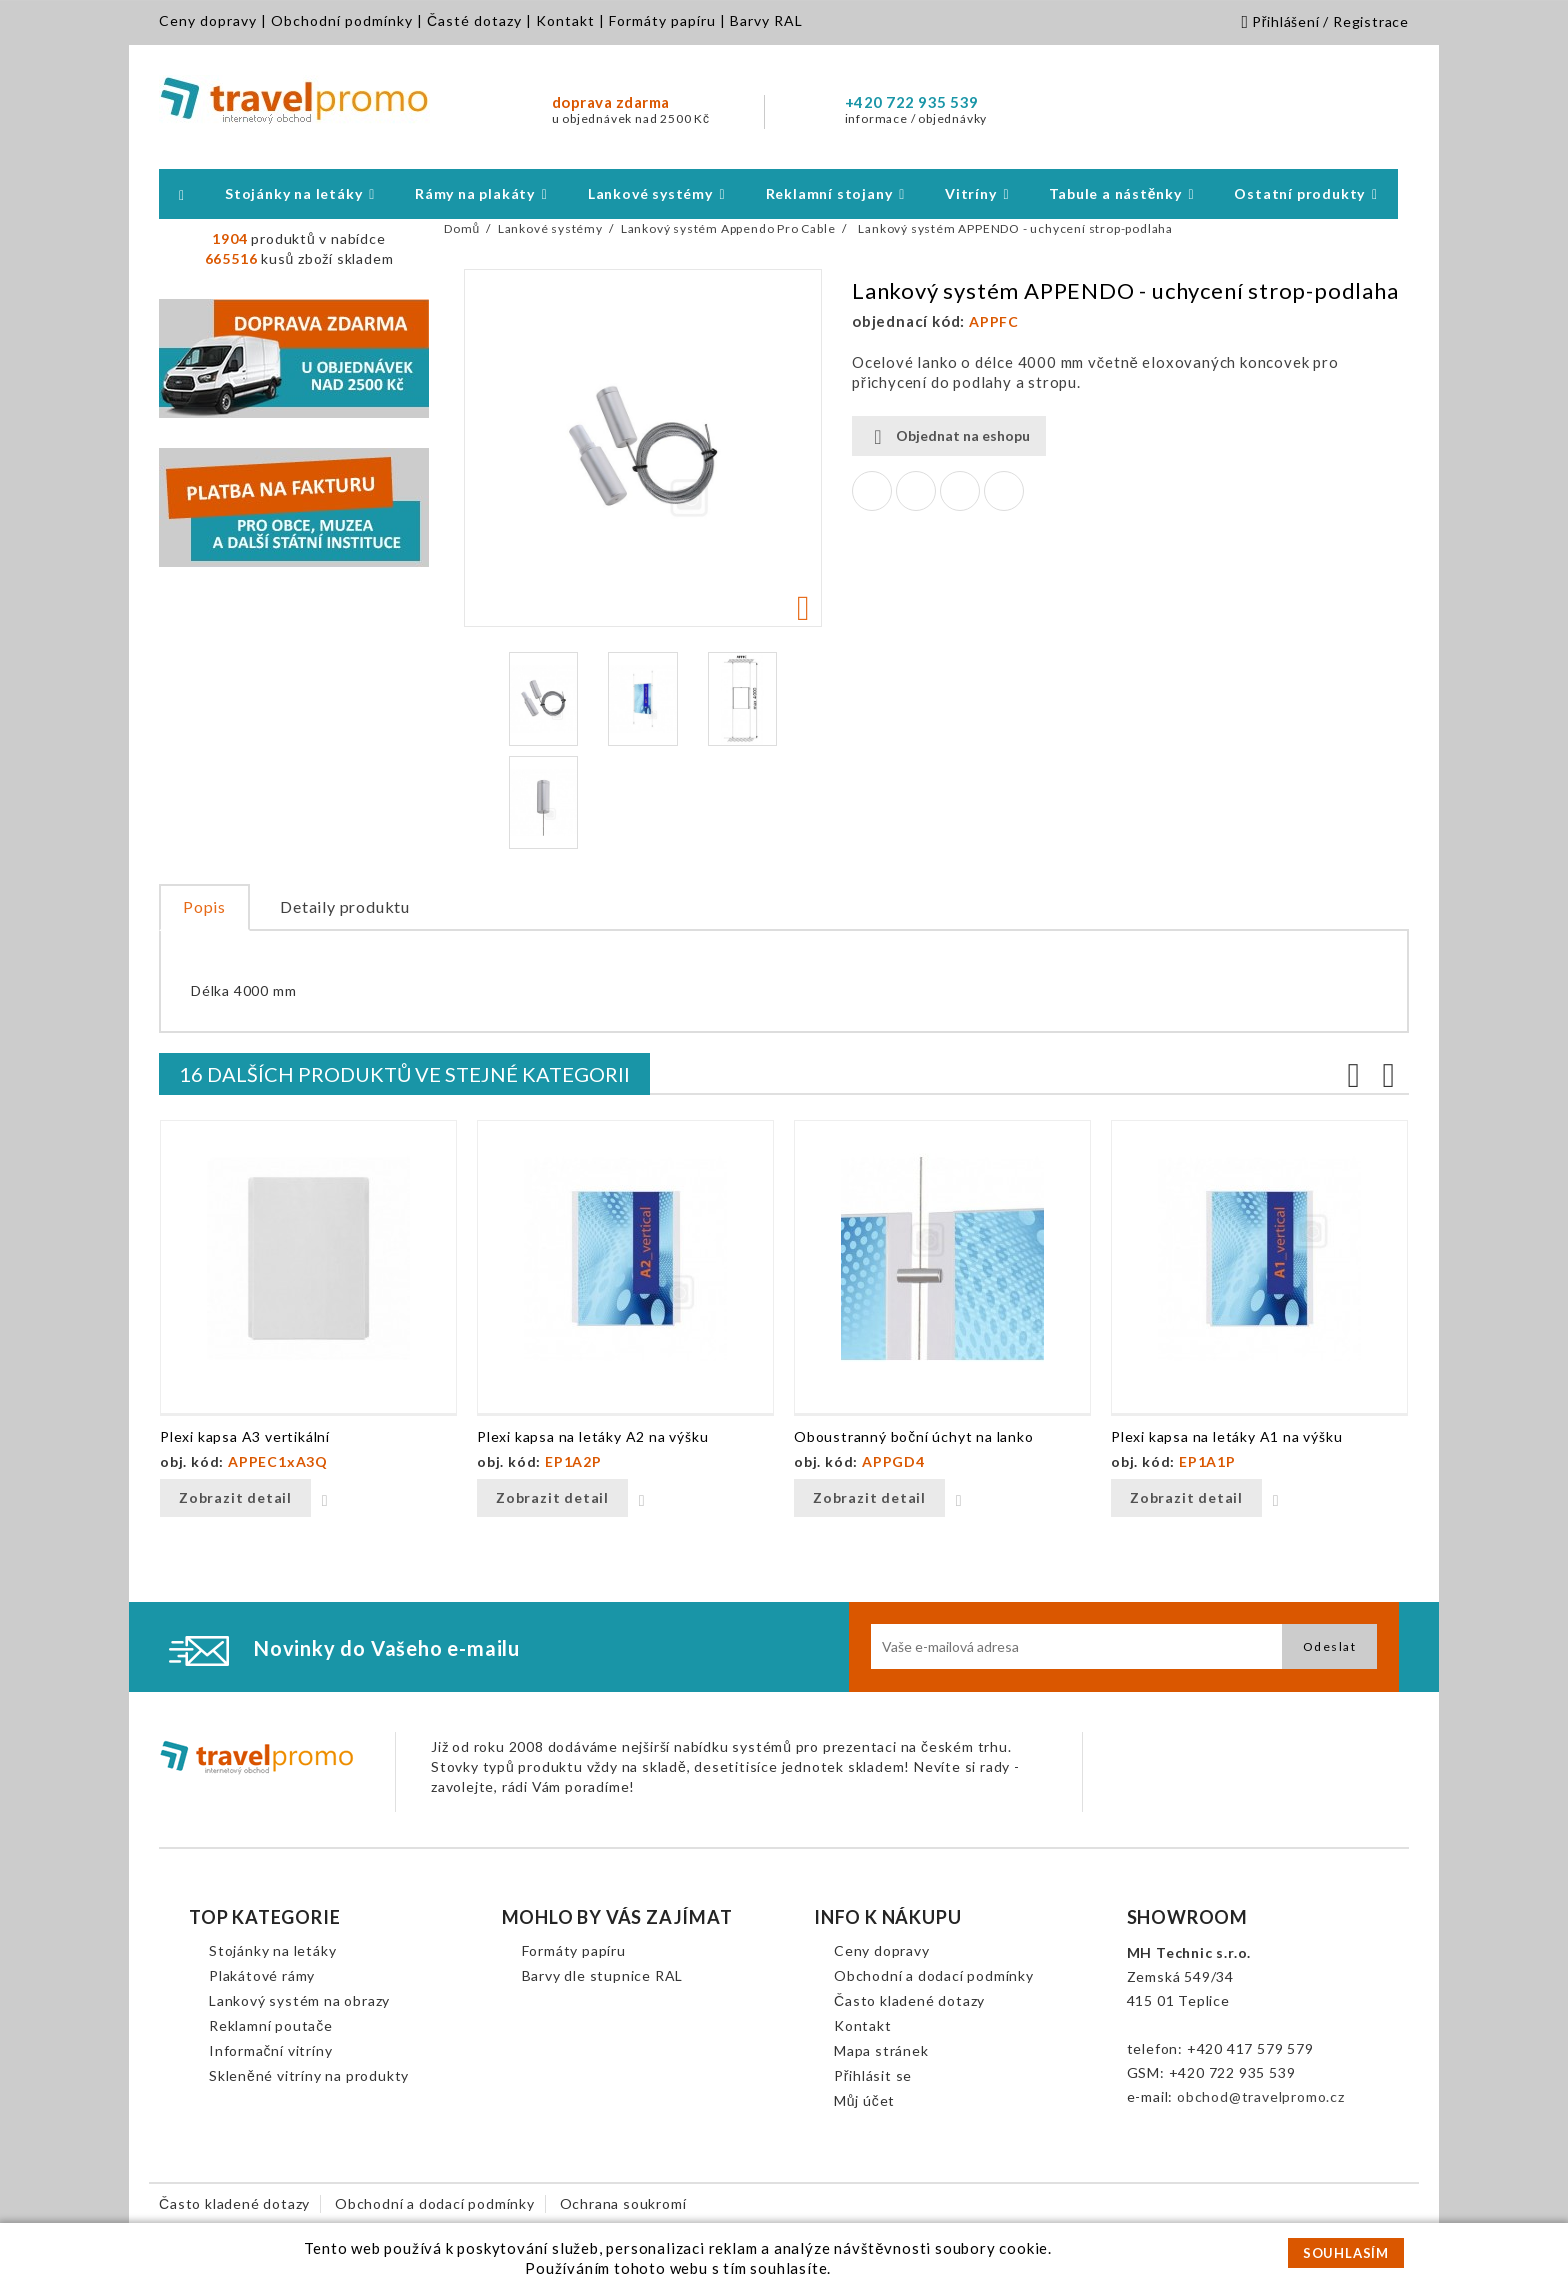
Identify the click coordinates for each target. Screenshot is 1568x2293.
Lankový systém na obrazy (299, 2000)
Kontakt (565, 20)
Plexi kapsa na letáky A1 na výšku (1226, 1436)
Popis (204, 906)
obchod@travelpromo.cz (1261, 2096)
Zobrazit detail (235, 1497)
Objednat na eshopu (949, 436)
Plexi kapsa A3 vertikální (245, 1436)
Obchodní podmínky (342, 20)
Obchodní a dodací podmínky (934, 1975)
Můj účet (864, 2100)
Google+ (960, 491)
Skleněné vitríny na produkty (309, 2075)
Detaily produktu (345, 906)
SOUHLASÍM (1346, 2253)
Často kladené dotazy (909, 2000)
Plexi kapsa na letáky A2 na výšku (592, 1436)
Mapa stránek (881, 2050)
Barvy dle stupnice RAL (603, 1975)
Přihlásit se (873, 2075)
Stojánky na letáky (272, 1950)
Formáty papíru (662, 20)
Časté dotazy (474, 20)
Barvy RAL (766, 20)
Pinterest (1004, 491)
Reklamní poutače (271, 2025)
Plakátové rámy (262, 1975)
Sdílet (872, 491)
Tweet (916, 491)
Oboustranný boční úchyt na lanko (914, 1436)
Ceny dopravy (208, 20)
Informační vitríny (270, 2050)
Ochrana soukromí (623, 2203)
